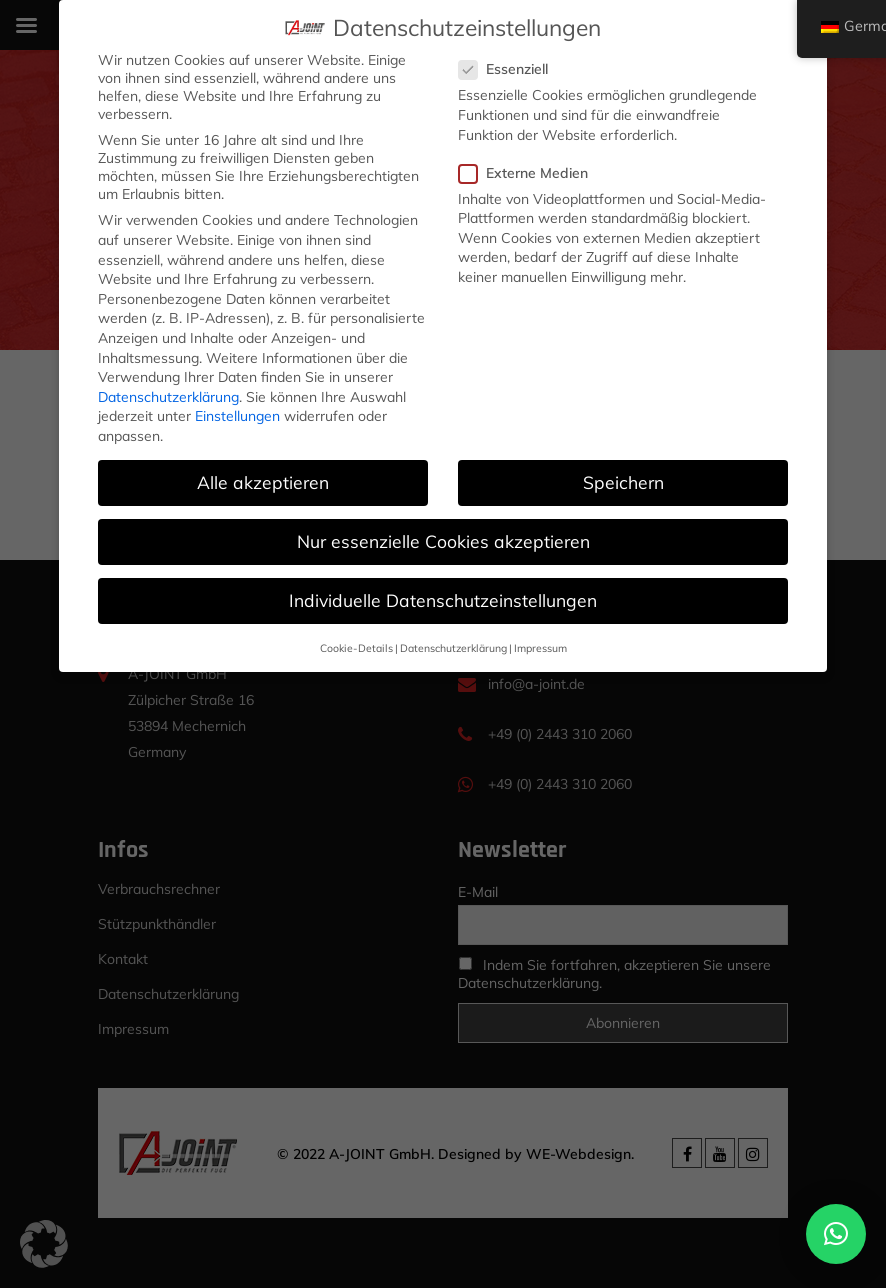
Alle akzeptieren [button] (263, 482)
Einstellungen (237, 416)
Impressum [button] (540, 647)
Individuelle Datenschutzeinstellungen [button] (443, 600)
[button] (836, 1234)
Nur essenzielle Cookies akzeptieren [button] (443, 541)
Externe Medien (530, 173)
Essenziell (510, 69)
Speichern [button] (623, 482)
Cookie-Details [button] (356, 647)
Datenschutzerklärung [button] (453, 647)
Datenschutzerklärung (168, 397)
